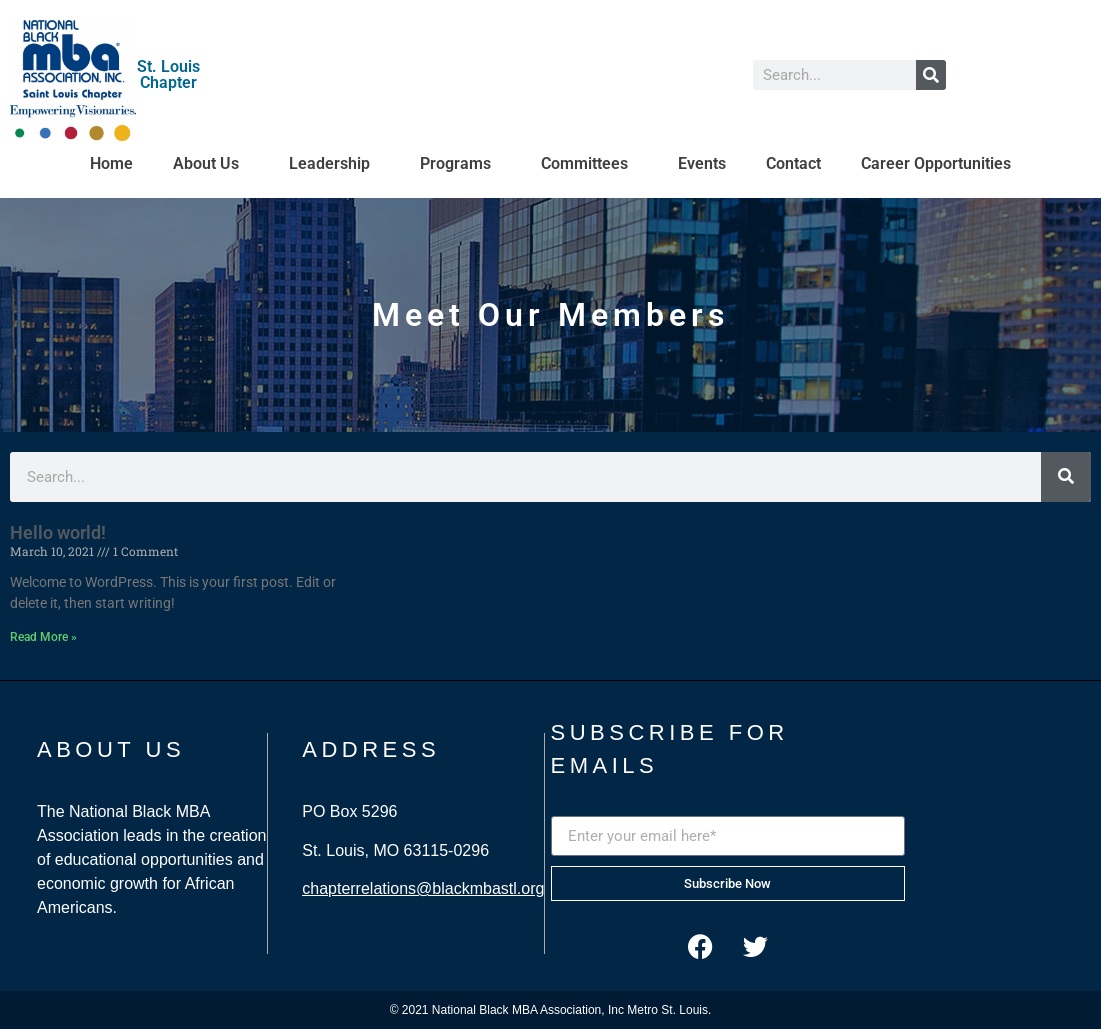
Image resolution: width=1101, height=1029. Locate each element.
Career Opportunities (936, 163)
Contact (793, 163)
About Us (211, 164)
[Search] (931, 75)
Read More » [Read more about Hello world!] (43, 637)
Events (702, 163)
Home (111, 163)
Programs (460, 164)
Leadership (334, 164)
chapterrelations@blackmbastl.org (423, 888)
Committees (589, 164)
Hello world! (58, 532)
